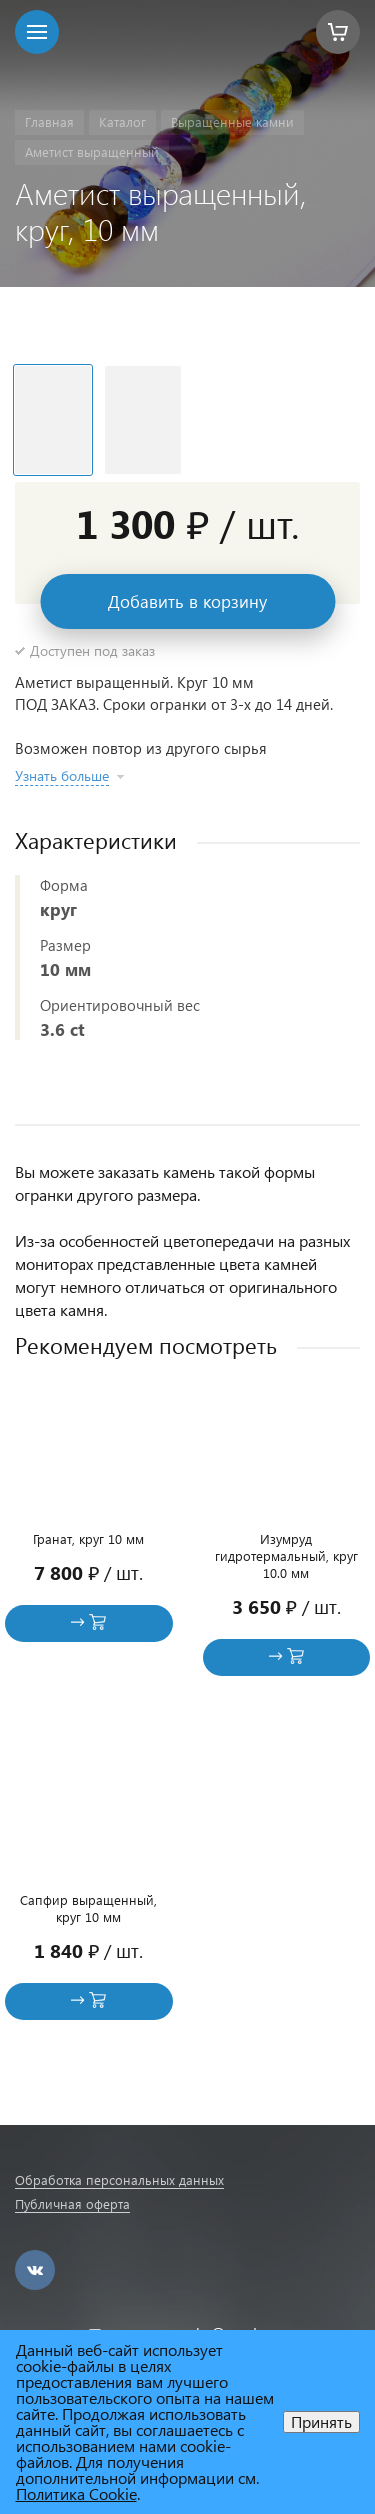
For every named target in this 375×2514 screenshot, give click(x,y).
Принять (321, 2421)
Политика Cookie (76, 2493)
